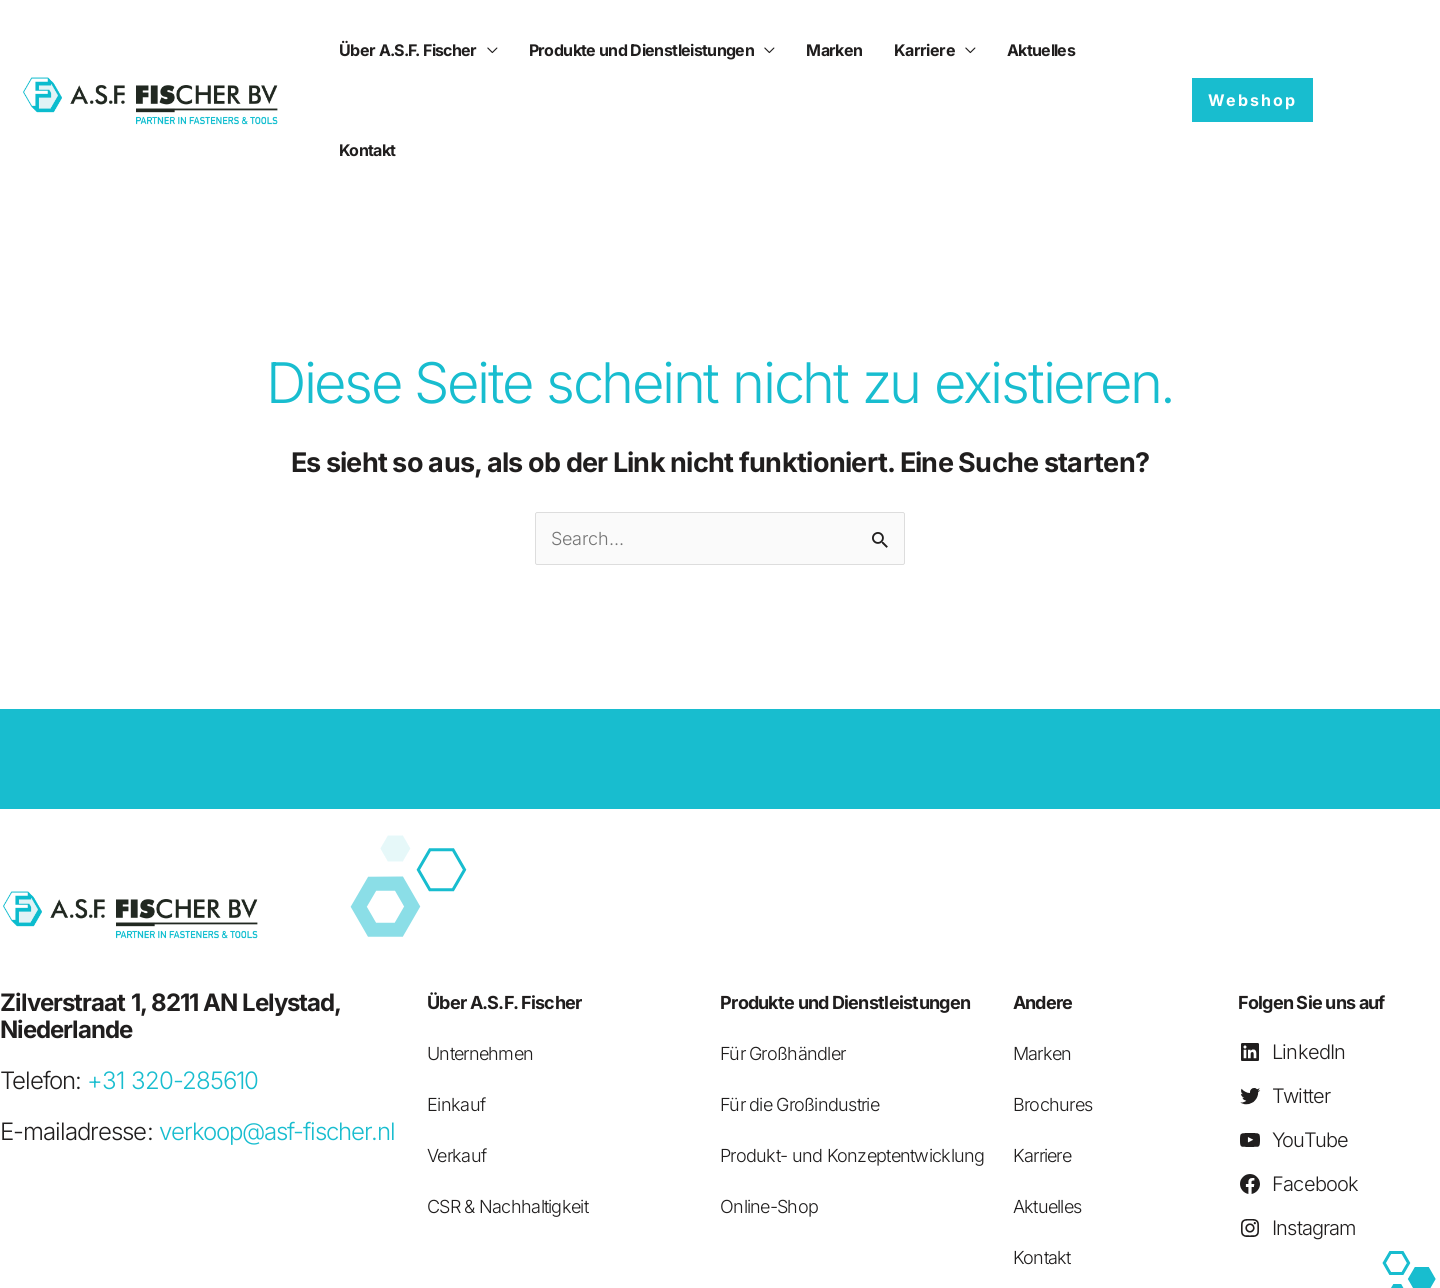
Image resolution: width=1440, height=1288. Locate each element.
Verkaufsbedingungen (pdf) (1258, 1254)
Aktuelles (992, 50)
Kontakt (1075, 50)
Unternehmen (480, 953)
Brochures (1053, 1004)
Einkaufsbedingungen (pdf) (1045, 1254)
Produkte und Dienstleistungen (627, 50)
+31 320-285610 (172, 980)
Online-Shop (769, 1106)
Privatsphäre (884, 1254)
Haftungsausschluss (747, 1254)
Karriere (887, 50)
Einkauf (456, 1004)
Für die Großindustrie (799, 1004)
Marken (809, 50)
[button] (1252, 50)
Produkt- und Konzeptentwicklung (852, 1055)
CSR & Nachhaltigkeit (507, 1106)
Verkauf (456, 1055)
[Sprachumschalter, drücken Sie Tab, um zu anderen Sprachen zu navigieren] (1371, 49)
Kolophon (1408, 1254)
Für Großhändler (782, 953)
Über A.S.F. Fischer (406, 50)
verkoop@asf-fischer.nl (277, 1031)
